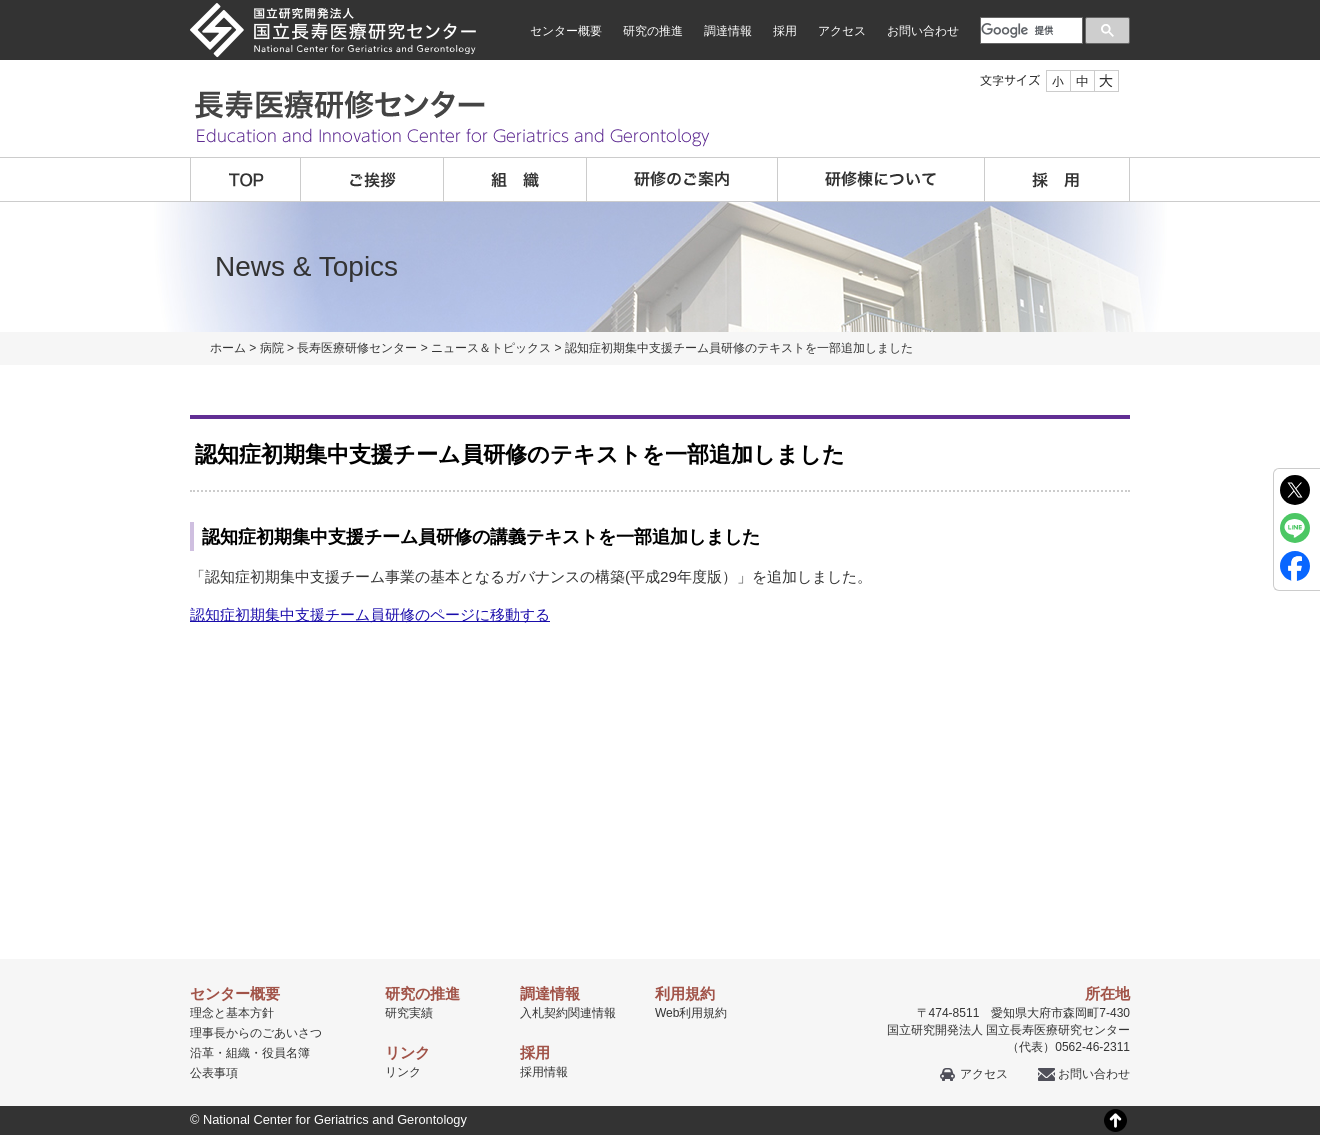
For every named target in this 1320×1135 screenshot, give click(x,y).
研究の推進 (653, 31)
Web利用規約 (691, 1013)
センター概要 (566, 31)
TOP (245, 179)
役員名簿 (286, 1053)
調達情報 (728, 31)
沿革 (202, 1053)
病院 (272, 348)
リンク (403, 1072)
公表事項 (214, 1073)
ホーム (228, 348)
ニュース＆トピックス (491, 348)
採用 (785, 31)
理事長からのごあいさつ (256, 1033)
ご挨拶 (372, 179)
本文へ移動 (618, 0)
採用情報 (544, 1072)
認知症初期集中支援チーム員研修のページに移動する (370, 614)
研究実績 (409, 1013)
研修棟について (881, 179)
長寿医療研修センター (357, 348)
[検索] (1029, 30)
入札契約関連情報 (568, 1013)
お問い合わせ (923, 31)
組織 (515, 179)
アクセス (842, 31)
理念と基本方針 (232, 1013)
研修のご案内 (682, 179)
